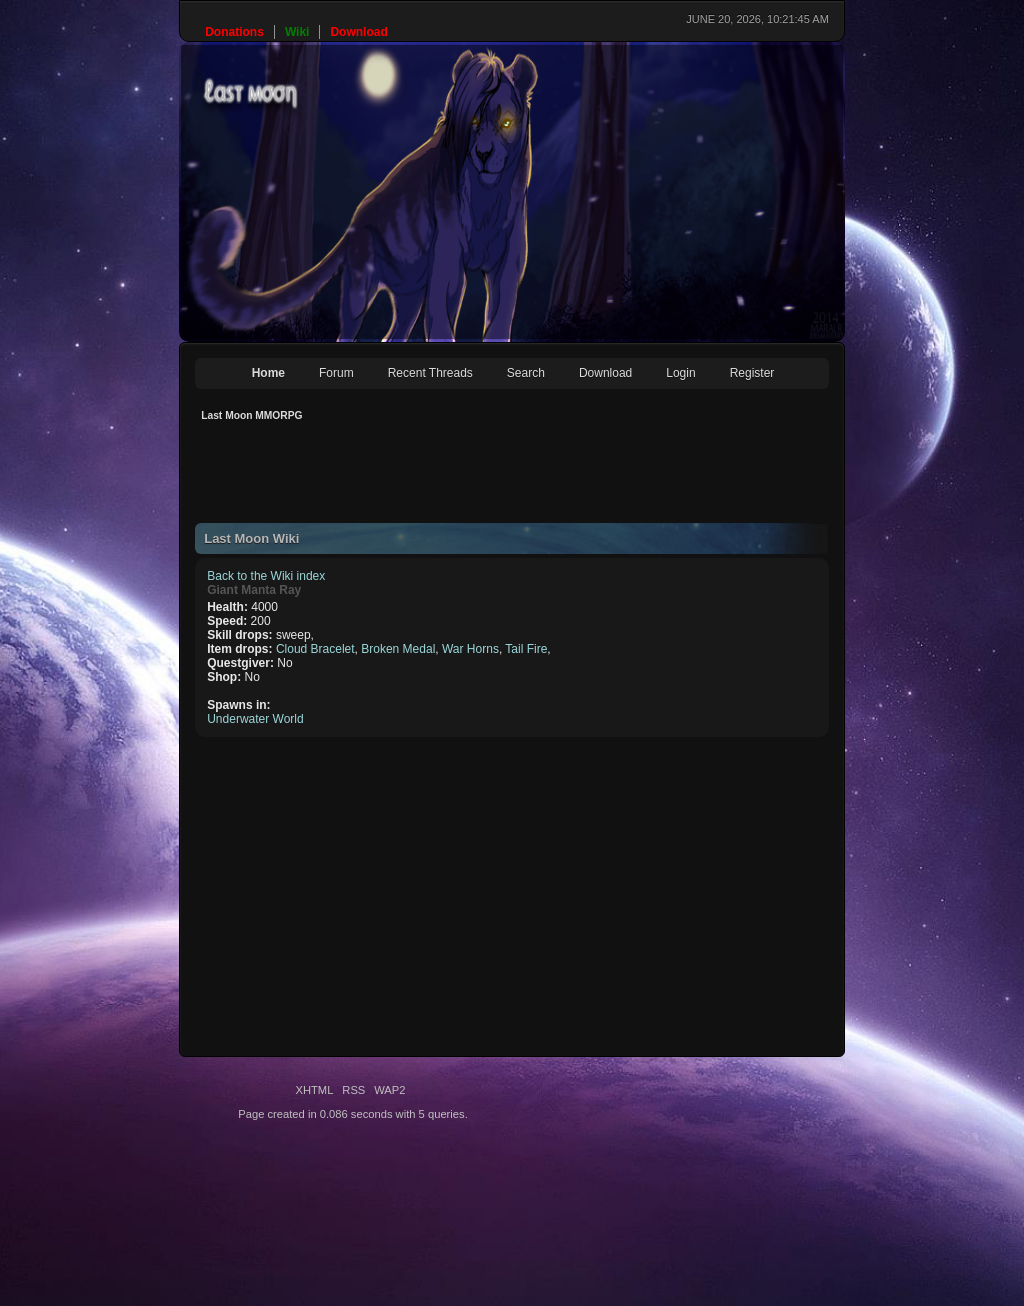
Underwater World (255, 719)
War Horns (470, 649)
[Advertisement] (559, 478)
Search (526, 373)
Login (680, 373)
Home (268, 373)
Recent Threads (430, 373)
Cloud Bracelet (315, 649)
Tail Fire (526, 649)
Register (752, 373)
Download (605, 373)
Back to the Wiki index (266, 576)
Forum (336, 373)
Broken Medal (398, 649)
